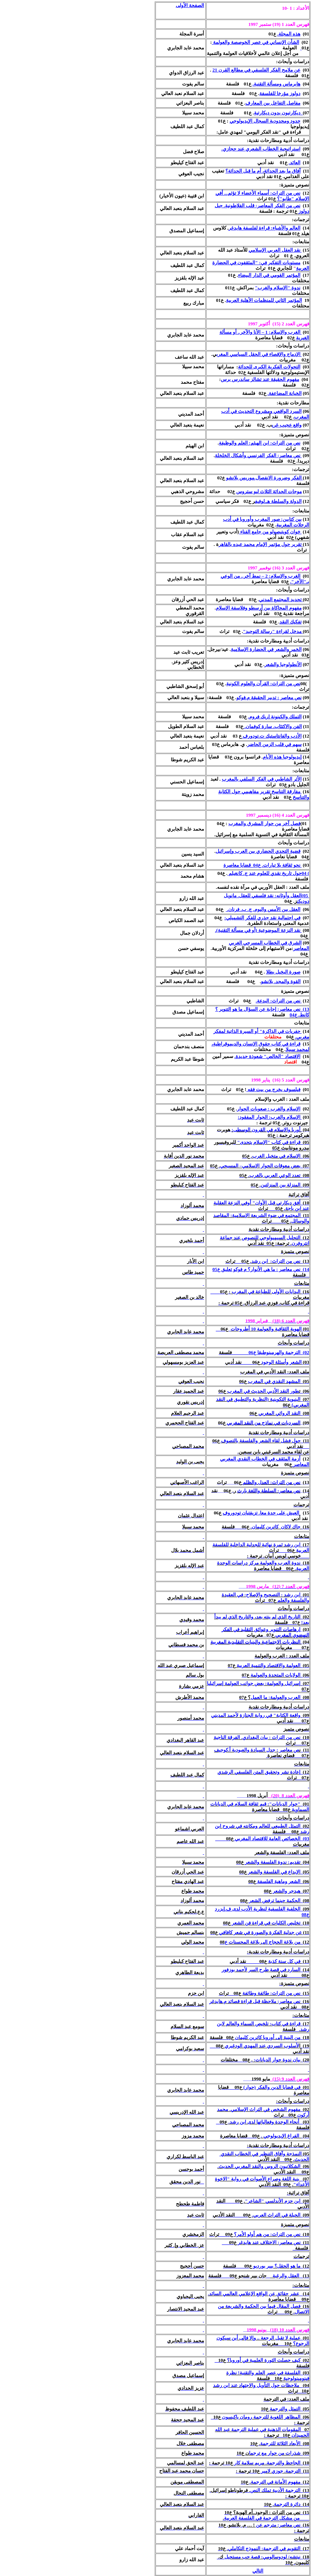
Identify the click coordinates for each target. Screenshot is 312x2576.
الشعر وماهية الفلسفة (278, 1881)
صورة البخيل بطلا (283, 971)
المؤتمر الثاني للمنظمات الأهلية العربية (264, 300)
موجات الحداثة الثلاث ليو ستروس (269, 491)
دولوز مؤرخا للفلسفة (279, 93)
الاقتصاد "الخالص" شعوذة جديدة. (267, 1056)
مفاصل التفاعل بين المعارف (272, 103)
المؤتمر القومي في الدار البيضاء (269, 275)
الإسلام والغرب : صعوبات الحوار (268, 1108)
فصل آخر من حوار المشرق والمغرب (264, 823)
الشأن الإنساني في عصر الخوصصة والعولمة (256, 42)
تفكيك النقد (290, 621)
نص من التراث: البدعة (278, 1000)
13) (304, 1009)
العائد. (294, 162)
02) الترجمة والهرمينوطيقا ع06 (264, 1352)
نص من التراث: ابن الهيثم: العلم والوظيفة (259, 443)
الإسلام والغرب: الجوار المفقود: (270, 1117)
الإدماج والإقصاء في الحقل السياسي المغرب (259, 354)
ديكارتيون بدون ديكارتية (277, 112)
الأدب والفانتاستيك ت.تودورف (272, 736)
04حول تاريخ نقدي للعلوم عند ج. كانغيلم (268, 873)
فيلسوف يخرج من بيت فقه (273, 1089)
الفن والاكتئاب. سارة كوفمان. (272, 726)
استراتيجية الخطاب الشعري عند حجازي (261, 148)
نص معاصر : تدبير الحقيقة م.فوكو (269, 697)
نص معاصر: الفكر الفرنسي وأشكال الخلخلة (258, 455)
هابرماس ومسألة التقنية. (276, 83)
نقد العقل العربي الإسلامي (275, 250)
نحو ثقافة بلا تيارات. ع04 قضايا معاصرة (262, 865)
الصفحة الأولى (190, 5)
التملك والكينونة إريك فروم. (275, 716)
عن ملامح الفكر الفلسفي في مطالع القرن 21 (256, 70)
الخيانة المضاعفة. (285, 393)
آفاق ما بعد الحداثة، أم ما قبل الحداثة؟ (263, 171)
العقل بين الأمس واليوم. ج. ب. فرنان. (263, 909)
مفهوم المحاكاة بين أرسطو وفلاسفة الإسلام (259, 607)
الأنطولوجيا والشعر (283, 664)
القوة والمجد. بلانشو (281, 981)
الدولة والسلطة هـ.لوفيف (278, 501)
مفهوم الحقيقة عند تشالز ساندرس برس (260, 379)
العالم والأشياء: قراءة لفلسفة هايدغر (264, 228)
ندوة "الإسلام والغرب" (277, 287)
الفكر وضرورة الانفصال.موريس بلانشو (264, 477)
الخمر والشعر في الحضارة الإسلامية (266, 649)
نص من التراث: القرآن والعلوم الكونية (263, 683)
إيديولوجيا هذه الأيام (282, 757)
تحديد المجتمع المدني (281, 599)
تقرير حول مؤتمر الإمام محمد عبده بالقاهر (261, 544)
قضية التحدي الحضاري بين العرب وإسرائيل (258, 851)
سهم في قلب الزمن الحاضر (274, 744)
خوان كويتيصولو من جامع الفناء (270, 531)
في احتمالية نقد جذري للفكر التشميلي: (262, 917)
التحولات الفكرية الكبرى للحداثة (269, 366)
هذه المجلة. (288, 33)
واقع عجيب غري (287, 425)
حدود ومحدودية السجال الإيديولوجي (265, 121)
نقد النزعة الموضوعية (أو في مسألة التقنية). (258, 930)
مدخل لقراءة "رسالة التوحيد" (273, 631)
